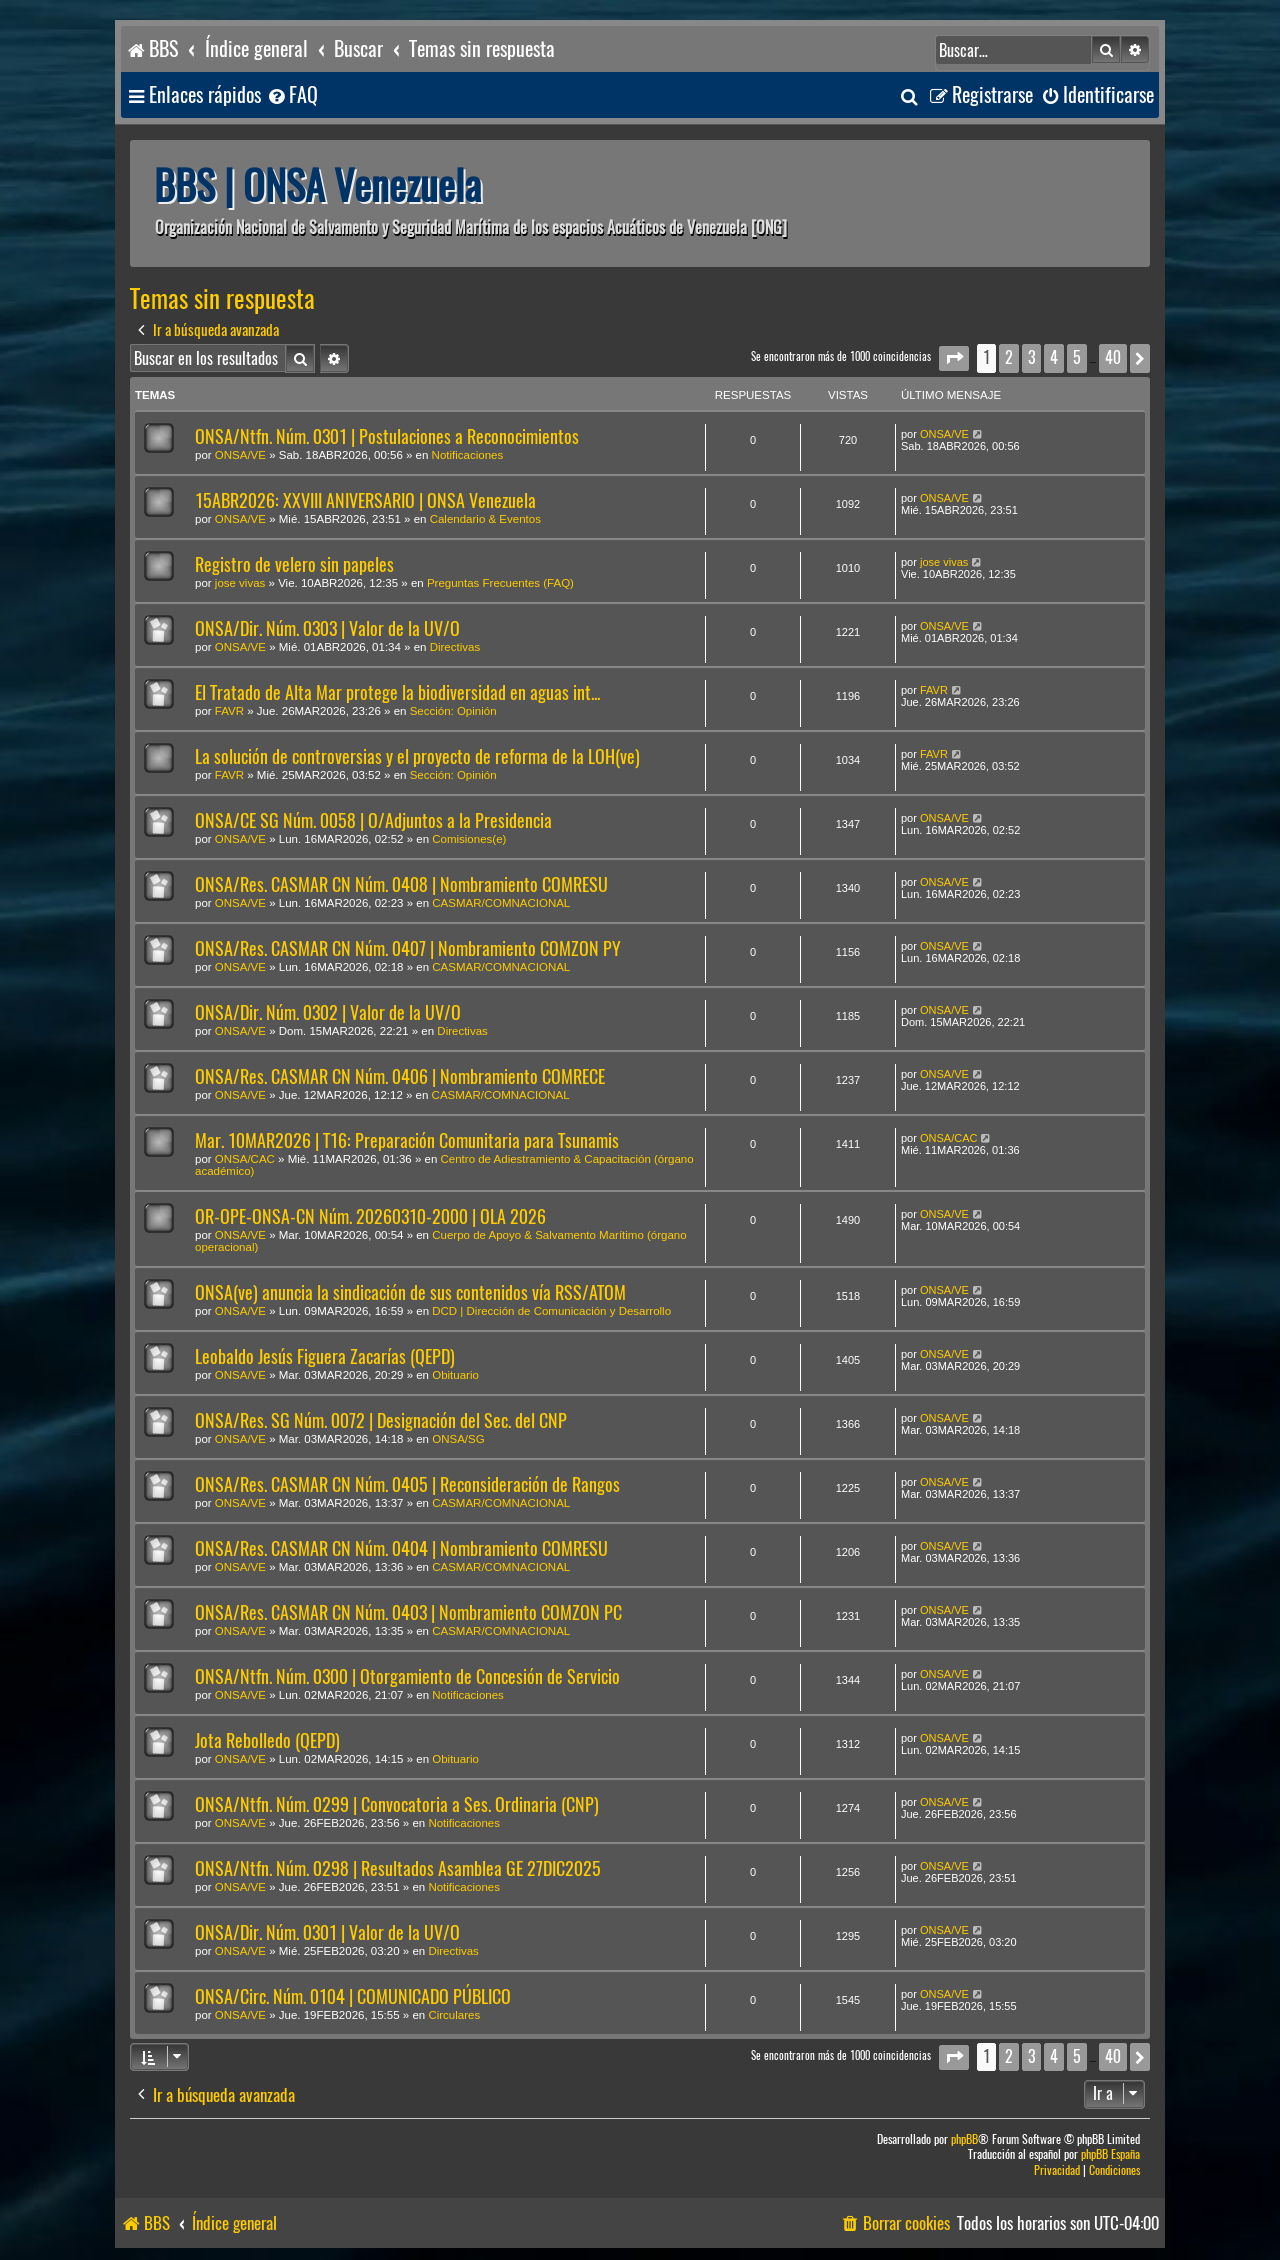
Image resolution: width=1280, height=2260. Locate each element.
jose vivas (240, 583)
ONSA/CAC (245, 1159)
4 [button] (1054, 357)
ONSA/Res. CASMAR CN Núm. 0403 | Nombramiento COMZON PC (408, 1612)
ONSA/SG (458, 1439)
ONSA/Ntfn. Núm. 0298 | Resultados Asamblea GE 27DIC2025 (398, 1868)
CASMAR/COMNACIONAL (501, 903)
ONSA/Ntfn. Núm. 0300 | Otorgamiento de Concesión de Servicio (407, 1676)
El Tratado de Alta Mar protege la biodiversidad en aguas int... (397, 692)
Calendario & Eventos (485, 519)
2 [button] (1009, 357)
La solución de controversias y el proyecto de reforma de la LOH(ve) (417, 756)
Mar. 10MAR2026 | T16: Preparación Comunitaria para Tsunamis (407, 1140)
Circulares (454, 2015)
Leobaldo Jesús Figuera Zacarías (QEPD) (325, 1356)
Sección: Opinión (453, 711)
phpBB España (1110, 2154)
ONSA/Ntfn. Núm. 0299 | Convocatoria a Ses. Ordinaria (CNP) (397, 1804)
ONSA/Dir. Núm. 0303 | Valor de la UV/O (327, 628)
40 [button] (1113, 357)
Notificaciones (468, 455)
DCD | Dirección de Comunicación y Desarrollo (551, 1311)
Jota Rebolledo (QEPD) (267, 1740)
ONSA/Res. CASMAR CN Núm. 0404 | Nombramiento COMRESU (401, 1548)
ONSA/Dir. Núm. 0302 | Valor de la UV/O (328, 1012)
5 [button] (1077, 357)
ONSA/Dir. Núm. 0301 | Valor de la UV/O (327, 1932)
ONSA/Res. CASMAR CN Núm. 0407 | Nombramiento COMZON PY (408, 948)
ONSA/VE (240, 455)
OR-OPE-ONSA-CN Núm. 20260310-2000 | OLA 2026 (370, 1216)
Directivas (455, 647)
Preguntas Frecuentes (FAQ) (500, 583)
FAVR (229, 711)
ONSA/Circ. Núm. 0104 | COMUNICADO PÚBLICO (353, 1996)
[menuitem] (292, 95)
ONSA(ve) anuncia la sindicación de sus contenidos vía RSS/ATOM (410, 1292)
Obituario (455, 1375)
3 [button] (1031, 357)
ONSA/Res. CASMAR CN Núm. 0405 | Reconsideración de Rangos (407, 1484)
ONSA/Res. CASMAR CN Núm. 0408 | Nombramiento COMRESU (401, 884)
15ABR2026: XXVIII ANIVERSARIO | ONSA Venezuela (365, 500)
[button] (954, 358)
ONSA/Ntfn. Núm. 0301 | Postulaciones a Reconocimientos (387, 436)
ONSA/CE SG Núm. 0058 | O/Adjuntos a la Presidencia (373, 820)
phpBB (964, 2139)
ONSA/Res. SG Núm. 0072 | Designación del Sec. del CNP (381, 1420)
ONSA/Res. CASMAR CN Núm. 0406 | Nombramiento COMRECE (400, 1076)
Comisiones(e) (469, 839)
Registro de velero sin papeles (294, 564)
